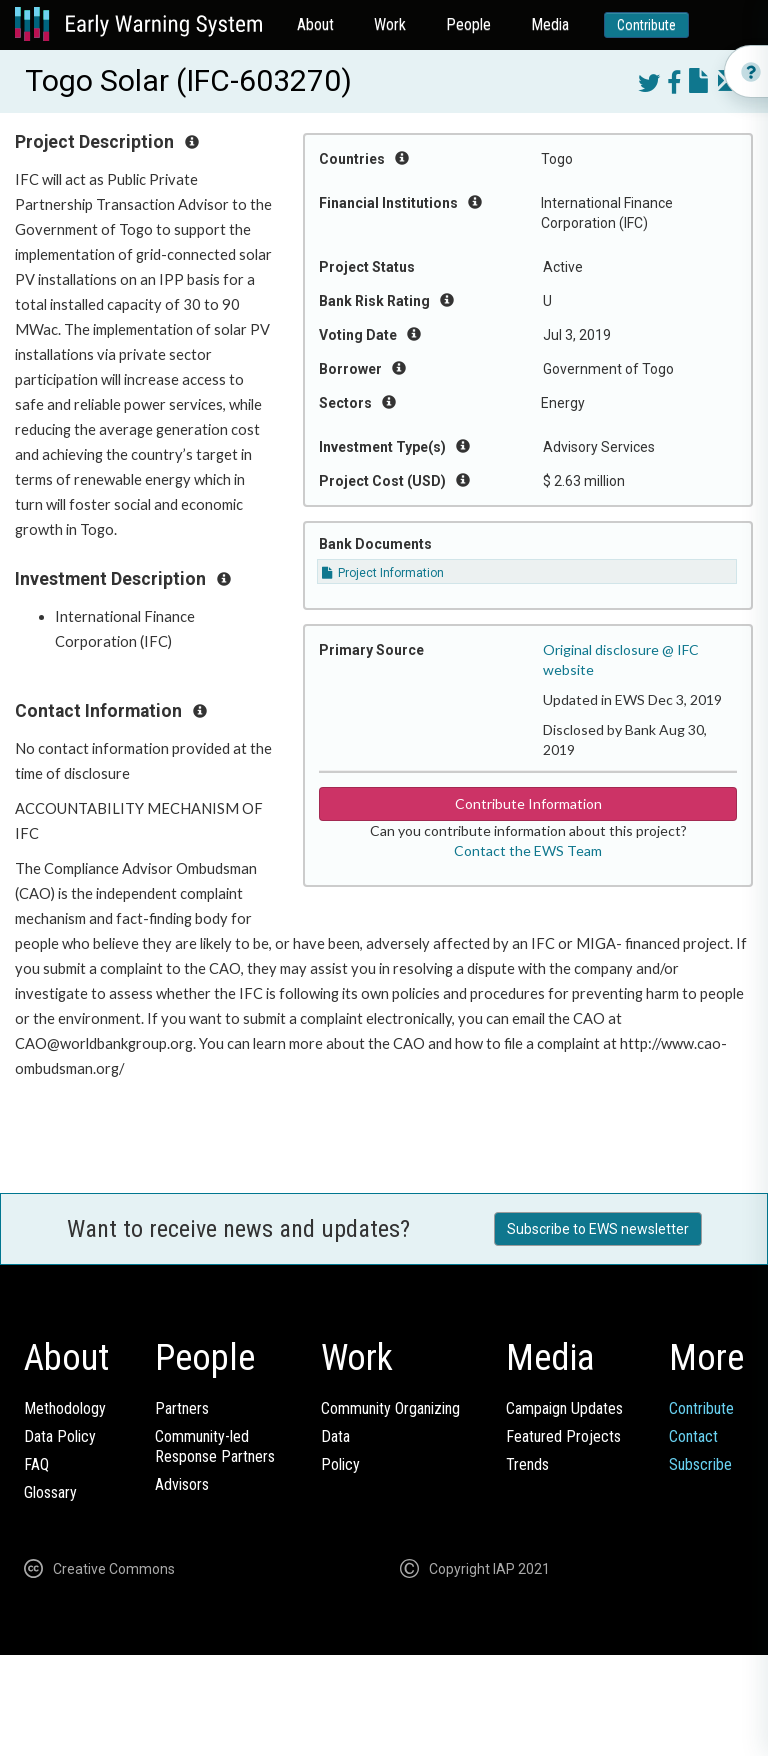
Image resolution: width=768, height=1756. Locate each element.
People (468, 24)
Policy (340, 1464)
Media (550, 24)
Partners (182, 1408)
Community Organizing (390, 1408)
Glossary (50, 1492)
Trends (527, 1464)
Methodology (65, 1408)
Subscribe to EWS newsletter (598, 1229)
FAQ (36, 1464)
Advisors (182, 1484)
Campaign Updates (564, 1408)
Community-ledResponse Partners (215, 1446)
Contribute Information (528, 803)
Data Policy (60, 1436)
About (315, 24)
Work (390, 24)
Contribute (646, 25)
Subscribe (700, 1464)
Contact (693, 1436)
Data (335, 1436)
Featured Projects (563, 1436)
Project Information (383, 573)
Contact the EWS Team (528, 850)
